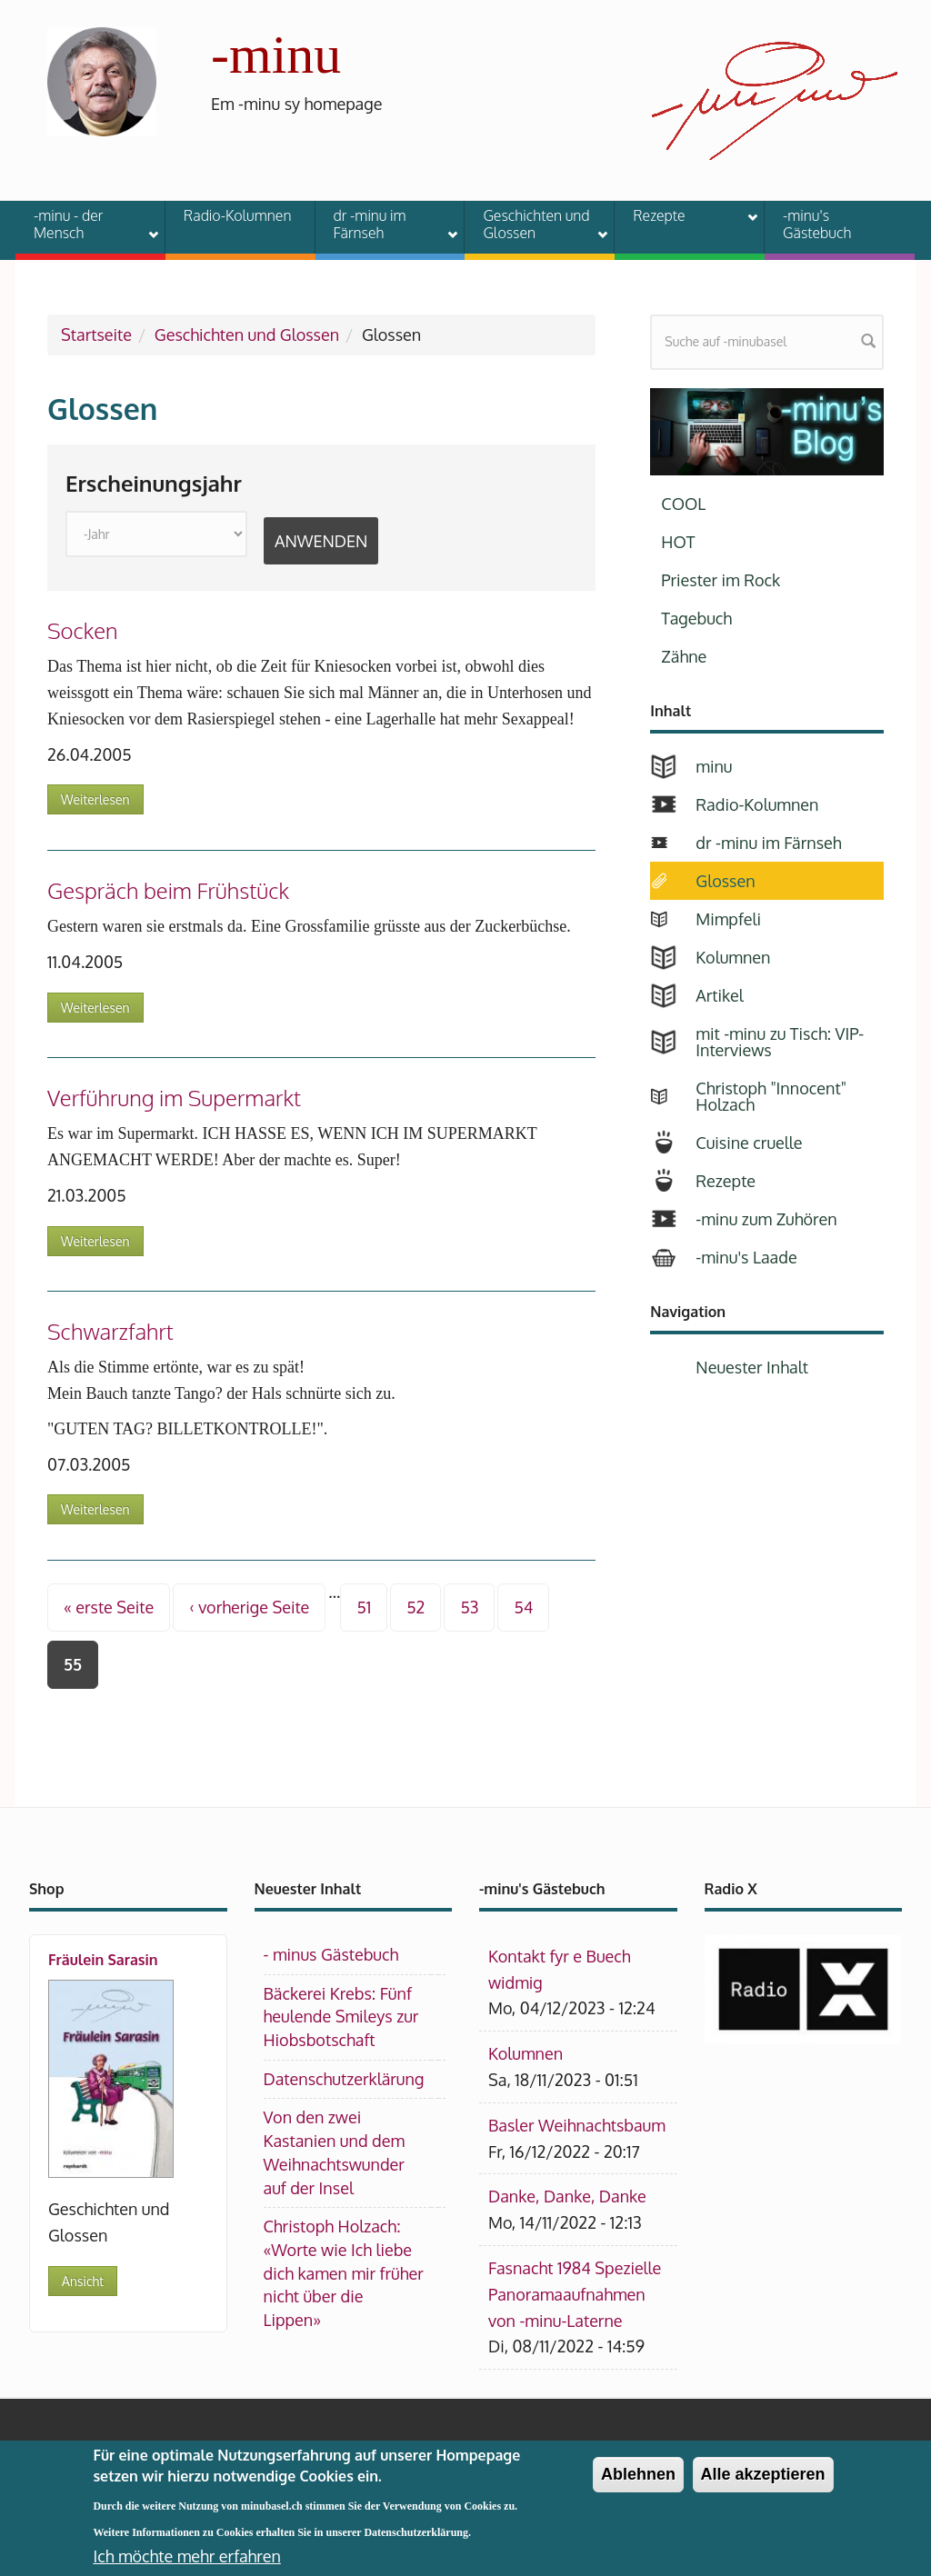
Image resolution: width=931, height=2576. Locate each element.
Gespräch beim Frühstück (168, 890)
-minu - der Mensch (84, 224)
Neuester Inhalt (752, 1367)
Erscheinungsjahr (153, 484)
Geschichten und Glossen (534, 224)
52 (415, 1607)
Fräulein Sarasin (103, 1960)
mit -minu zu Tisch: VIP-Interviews (780, 1041)
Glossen (725, 881)
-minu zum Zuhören (766, 1219)
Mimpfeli (728, 919)
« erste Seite (109, 1607)
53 (469, 1607)
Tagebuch (696, 618)
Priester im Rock (720, 580)
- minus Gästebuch (331, 1954)
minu (714, 766)
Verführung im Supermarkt (174, 1097)
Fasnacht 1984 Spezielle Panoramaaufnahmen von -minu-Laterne (574, 2294)
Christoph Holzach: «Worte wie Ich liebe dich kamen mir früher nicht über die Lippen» (344, 2273)
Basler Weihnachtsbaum (577, 2125)
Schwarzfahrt (110, 1331)
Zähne (683, 656)
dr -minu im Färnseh (384, 224)
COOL (683, 504)
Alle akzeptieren (763, 2488)
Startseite (96, 334)
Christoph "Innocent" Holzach (771, 1096)
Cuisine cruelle (749, 1143)
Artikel (719, 995)
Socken (82, 630)
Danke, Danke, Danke (567, 2196)
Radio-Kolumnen (238, 215)
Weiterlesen (95, 799)
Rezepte (684, 218)
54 (523, 1607)
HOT (678, 542)
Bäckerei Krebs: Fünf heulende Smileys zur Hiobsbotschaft (341, 2016)
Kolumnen (733, 957)
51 (363, 1607)
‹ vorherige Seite (249, 1607)
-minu (276, 55)
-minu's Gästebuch (817, 224)
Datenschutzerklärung (344, 2079)
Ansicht (83, 2281)
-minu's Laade (746, 1257)
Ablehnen (638, 2488)
